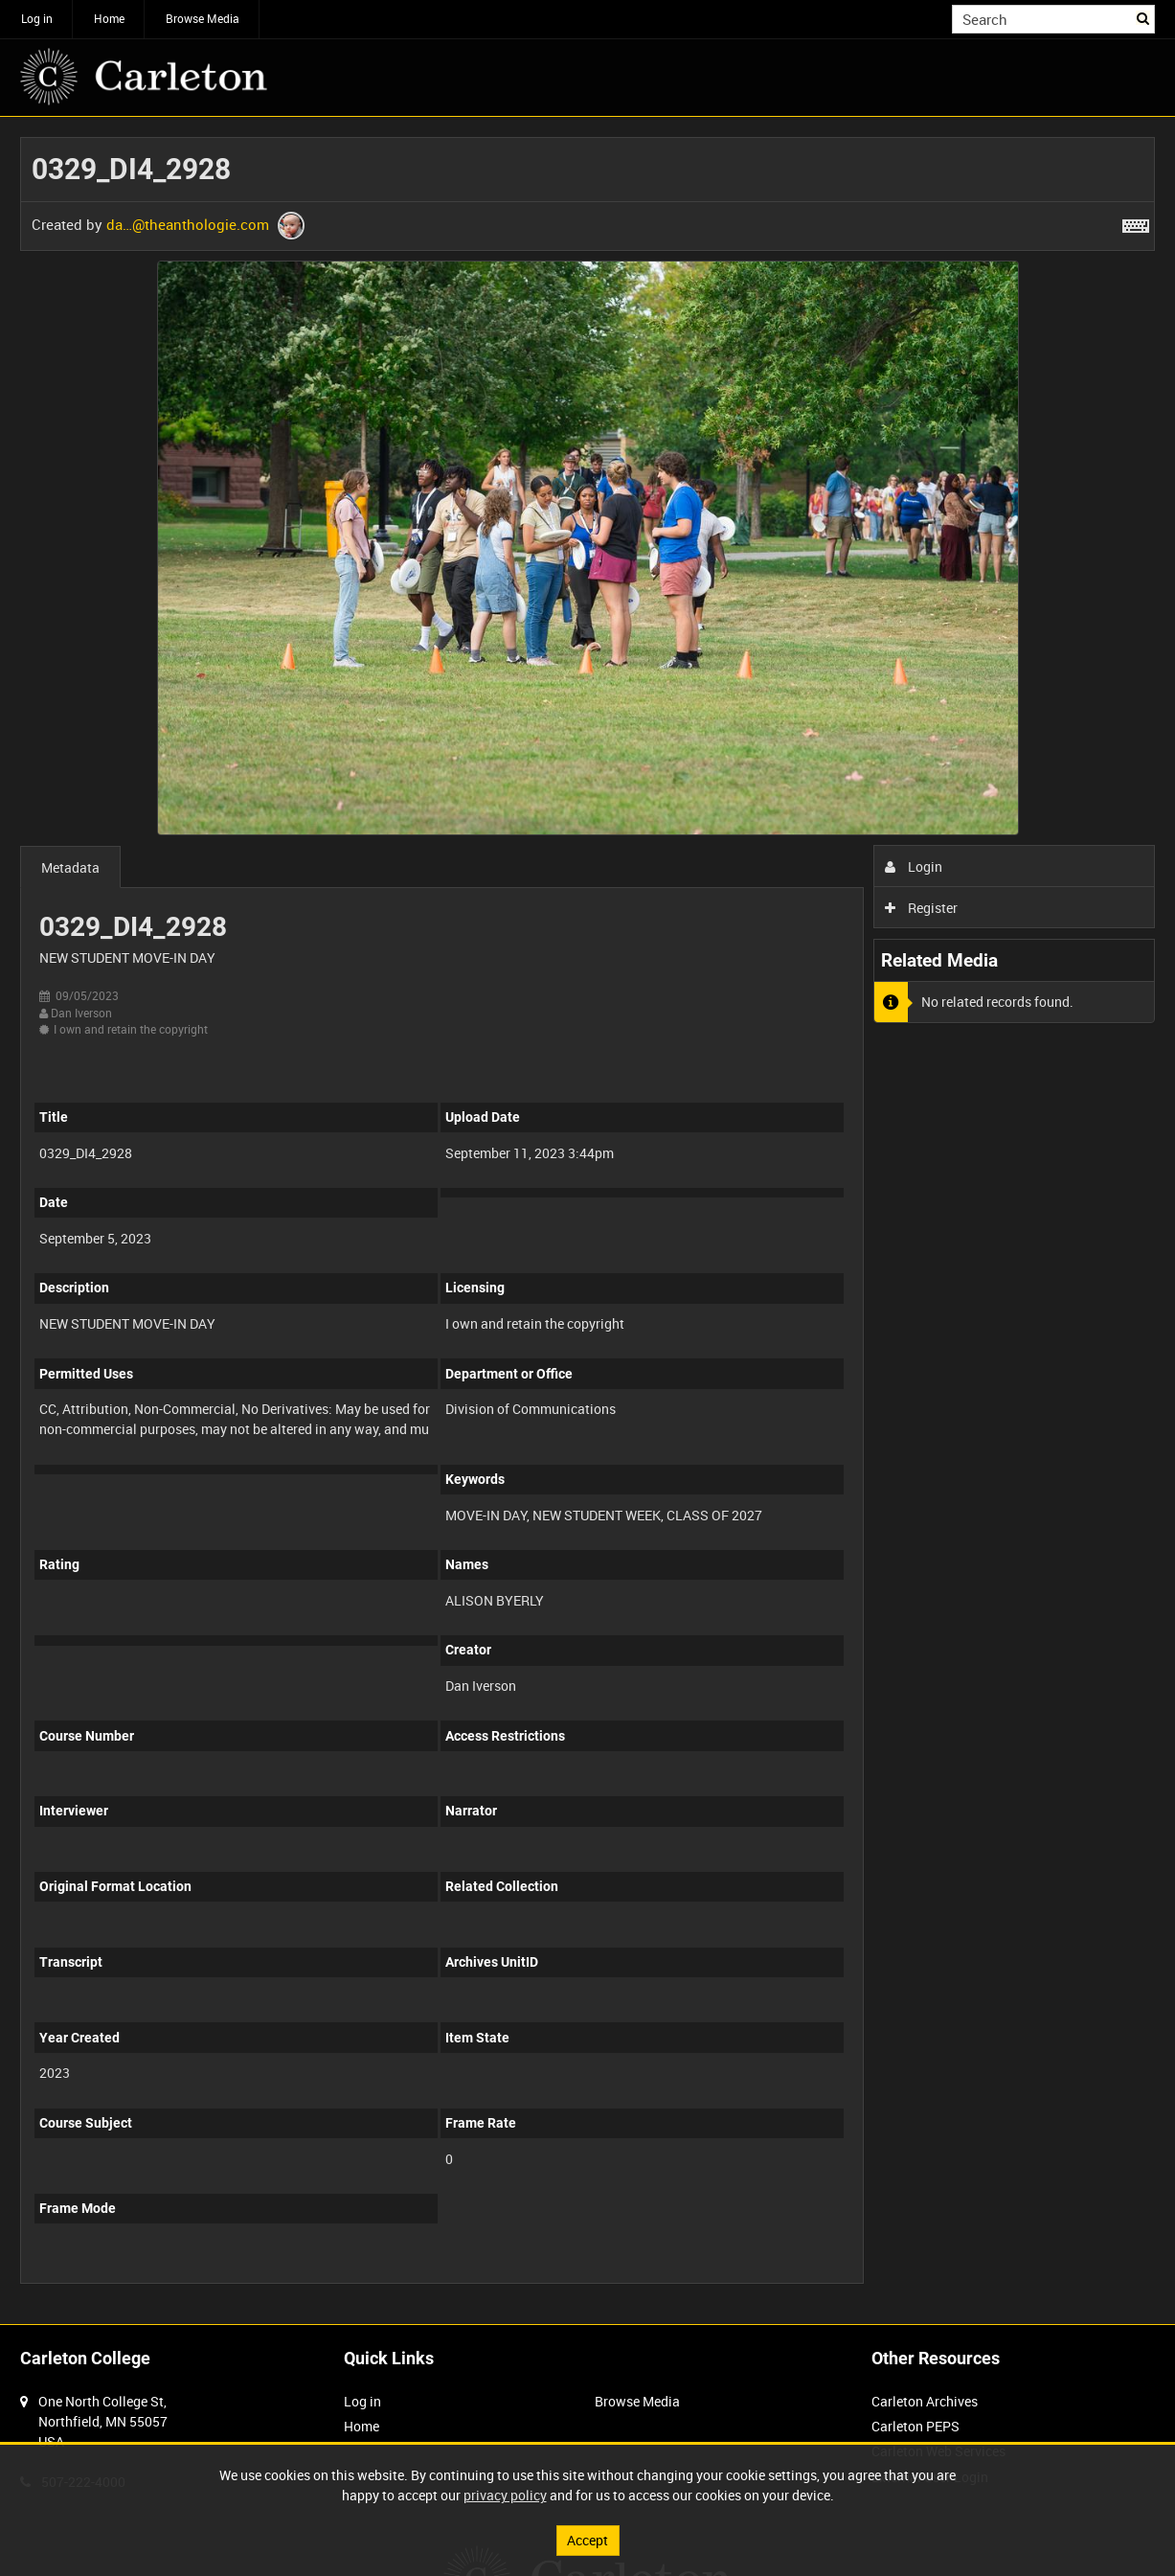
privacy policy (505, 2495)
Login (914, 866)
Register (922, 908)
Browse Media (202, 18)
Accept (587, 2540)
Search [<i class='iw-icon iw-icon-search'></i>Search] (1144, 17)
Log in (37, 18)
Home (109, 18)
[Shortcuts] (1135, 222)
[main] (587, 1220)
